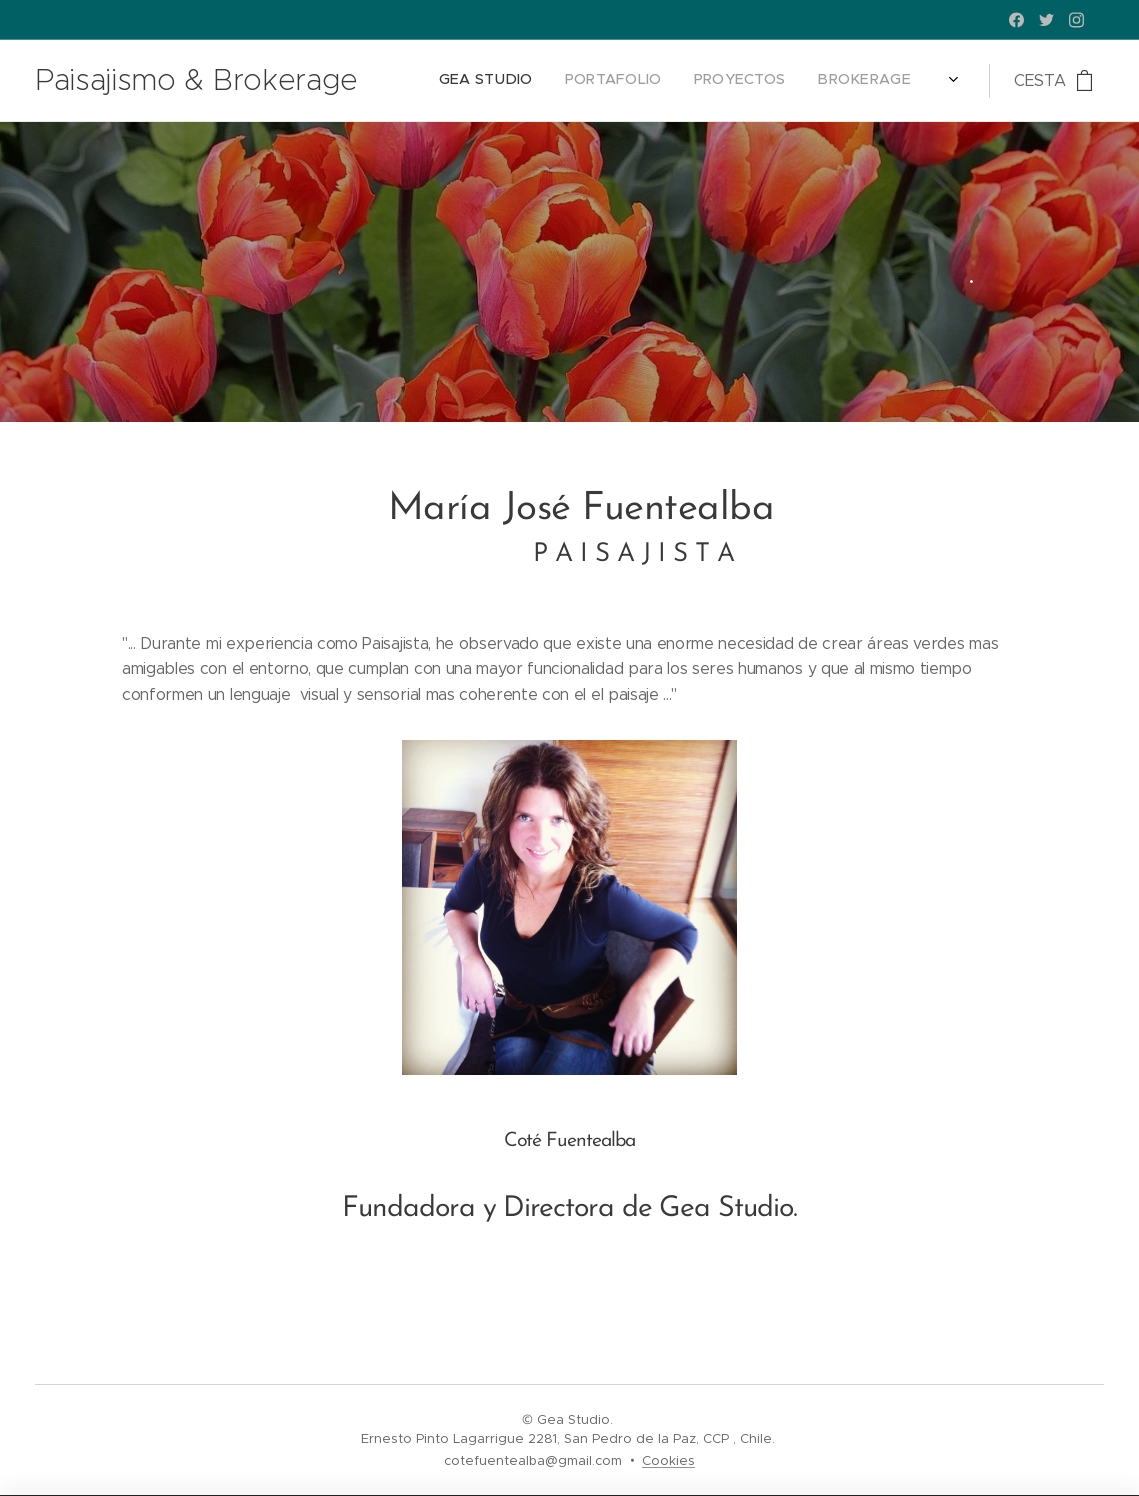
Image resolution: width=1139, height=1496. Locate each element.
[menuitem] (830, 81)
